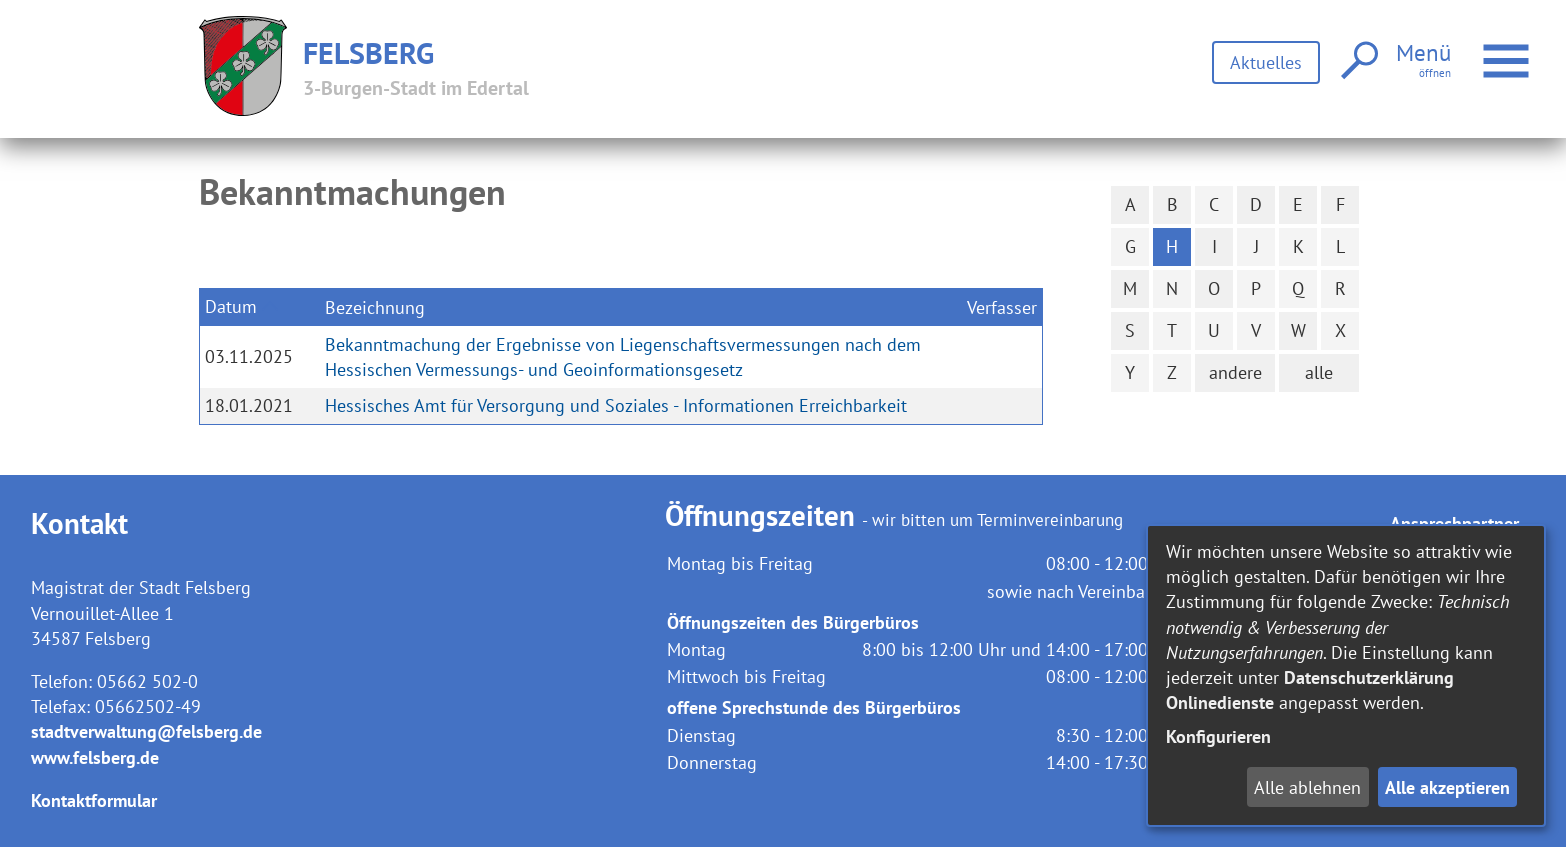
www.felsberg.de (95, 757)
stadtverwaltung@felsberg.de (146, 731)
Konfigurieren (1218, 736)
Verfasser (1002, 307)
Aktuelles (1266, 62)
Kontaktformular (94, 800)
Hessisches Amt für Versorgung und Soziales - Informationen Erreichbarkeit (616, 405)
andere (1235, 372)
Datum (231, 306)
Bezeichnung (375, 307)
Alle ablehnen (1307, 787)
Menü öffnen (1508, 50)
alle (1319, 372)
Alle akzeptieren (1447, 787)
